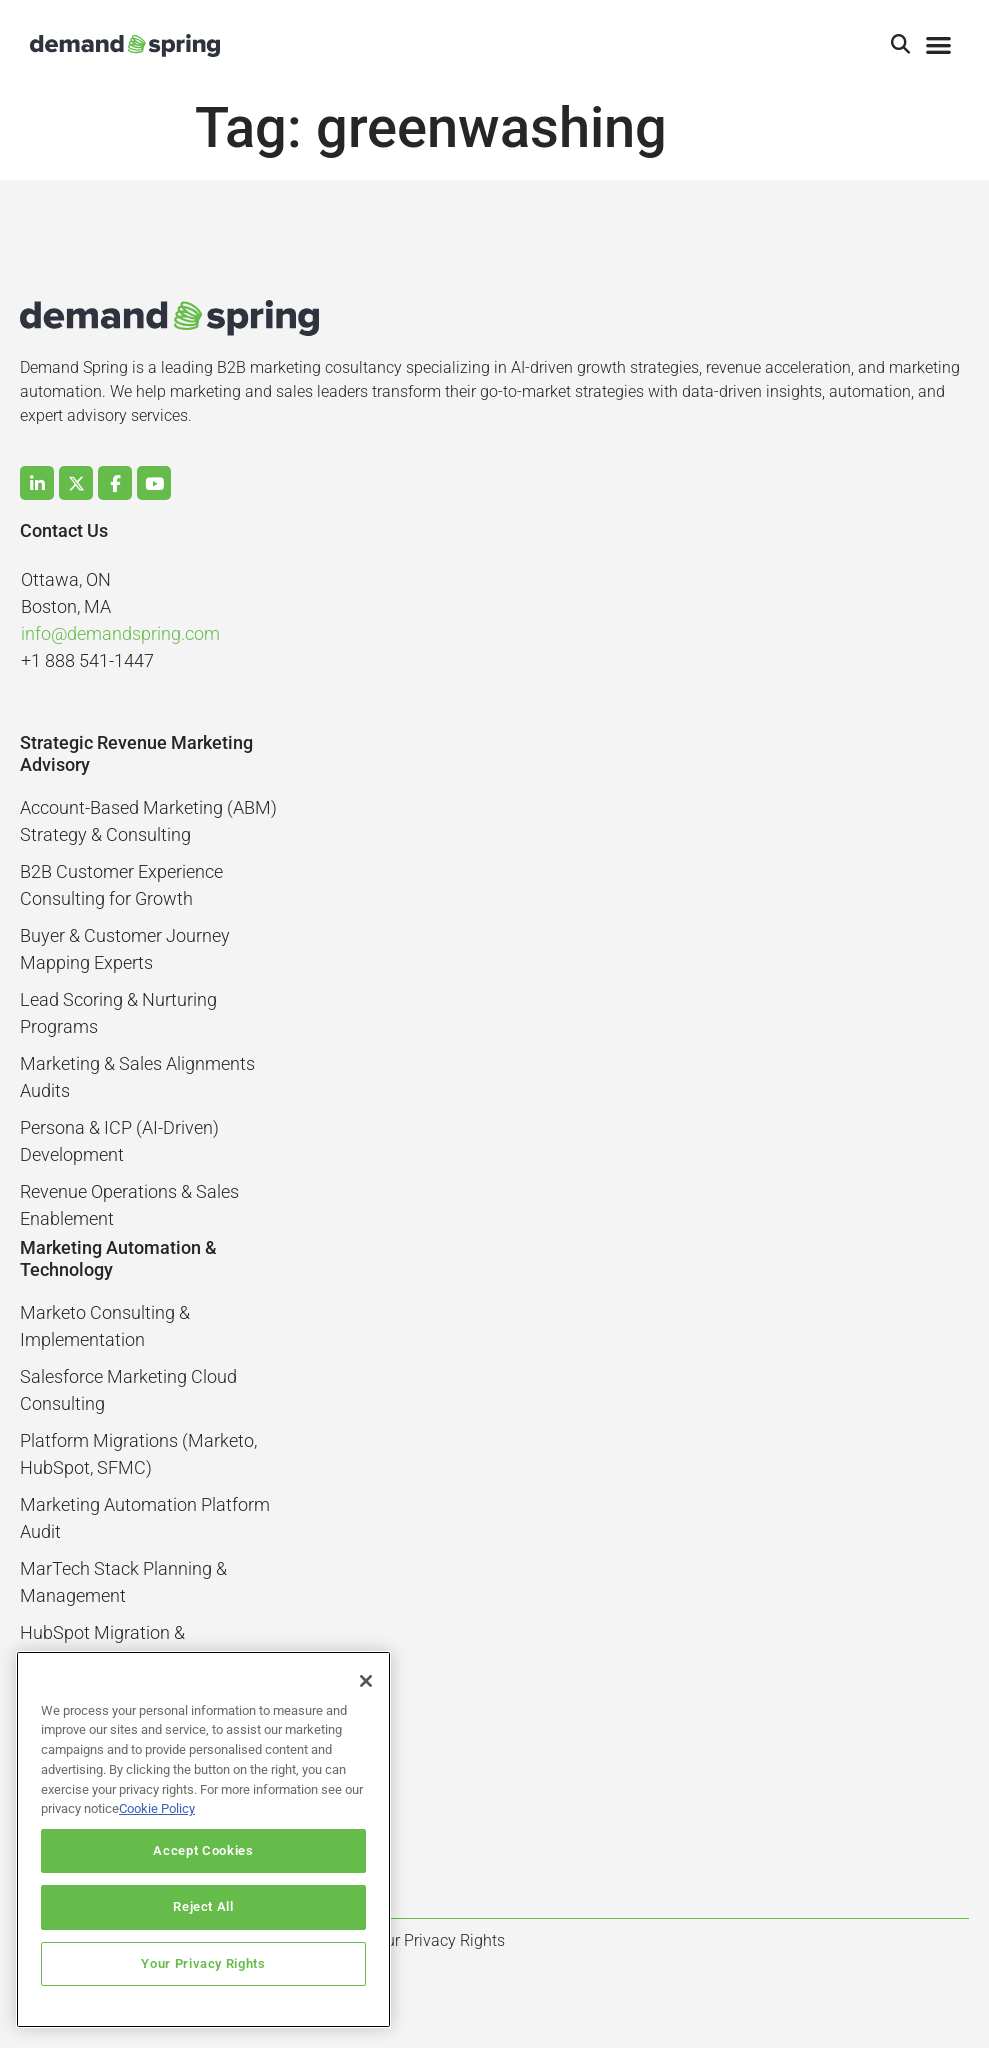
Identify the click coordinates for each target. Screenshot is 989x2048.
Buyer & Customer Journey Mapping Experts (125, 949)
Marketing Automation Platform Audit (145, 1518)
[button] (901, 46)
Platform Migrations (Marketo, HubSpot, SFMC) (138, 1454)
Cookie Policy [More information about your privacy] (157, 1808)
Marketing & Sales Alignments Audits (137, 1077)
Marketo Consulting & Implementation (105, 1326)
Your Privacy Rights (203, 1963)
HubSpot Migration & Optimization (102, 1646)
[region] (203, 1839)
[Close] (366, 1681)
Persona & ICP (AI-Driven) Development (119, 1141)
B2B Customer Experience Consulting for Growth (121, 885)
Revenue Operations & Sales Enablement (129, 1205)
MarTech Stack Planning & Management (123, 1582)
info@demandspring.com (120, 633)
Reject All (203, 1906)
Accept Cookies (203, 1850)
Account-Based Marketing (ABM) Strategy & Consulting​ (148, 821)
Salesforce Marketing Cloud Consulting (128, 1390)
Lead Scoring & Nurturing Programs (118, 1013)
